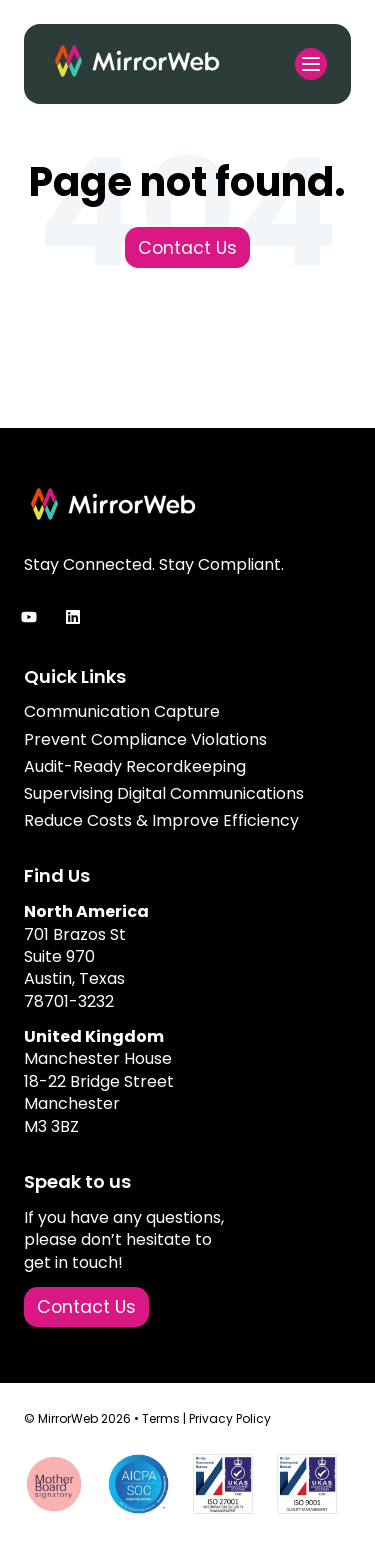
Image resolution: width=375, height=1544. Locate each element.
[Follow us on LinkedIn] (73, 617)
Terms (161, 1418)
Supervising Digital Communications (164, 793)
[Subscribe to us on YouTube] (29, 617)
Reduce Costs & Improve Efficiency (161, 820)
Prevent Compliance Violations (145, 739)
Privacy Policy (230, 1418)
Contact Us (187, 248)
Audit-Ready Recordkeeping (135, 766)
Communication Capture (122, 711)
